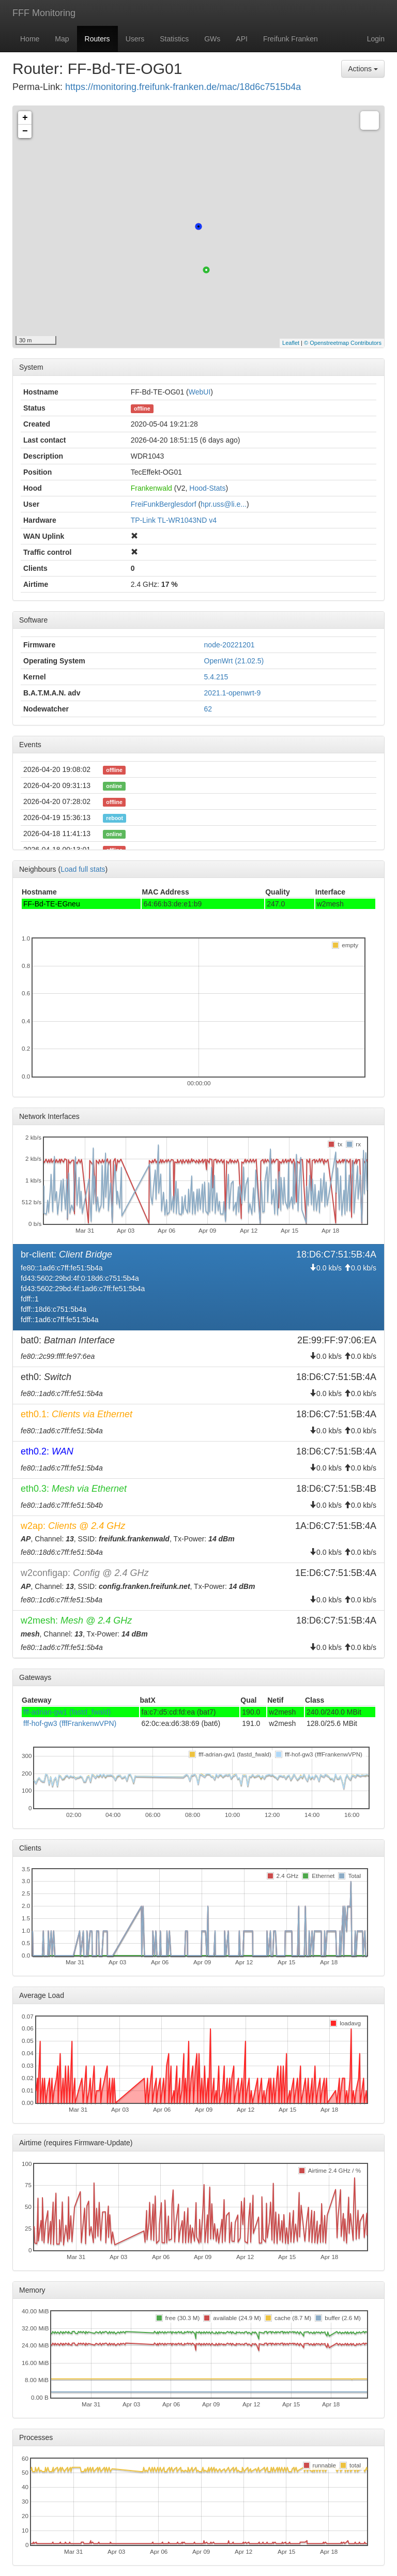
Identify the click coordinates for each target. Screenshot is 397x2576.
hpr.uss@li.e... (224, 504)
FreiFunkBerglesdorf (163, 504)
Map (62, 39)
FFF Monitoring (43, 13)
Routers (97, 39)
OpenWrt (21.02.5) (234, 661)
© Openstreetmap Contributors (342, 343)
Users (135, 39)
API (242, 39)
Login (376, 39)
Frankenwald (151, 488)
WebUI (200, 392)
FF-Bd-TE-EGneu (51, 904)
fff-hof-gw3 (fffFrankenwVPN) (69, 1723)
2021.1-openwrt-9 (232, 693)
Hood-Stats (207, 488)
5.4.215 (216, 677)
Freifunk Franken (290, 39)
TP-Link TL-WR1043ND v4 (174, 520)
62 (208, 709)
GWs (212, 39)
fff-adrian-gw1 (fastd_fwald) (67, 1712)
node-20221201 (229, 645)
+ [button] (25, 118)
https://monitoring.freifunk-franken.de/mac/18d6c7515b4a (183, 87)
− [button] (25, 131)
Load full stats (82, 869)
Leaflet (290, 343)
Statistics (174, 39)
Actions (363, 69)
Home (29, 39)
